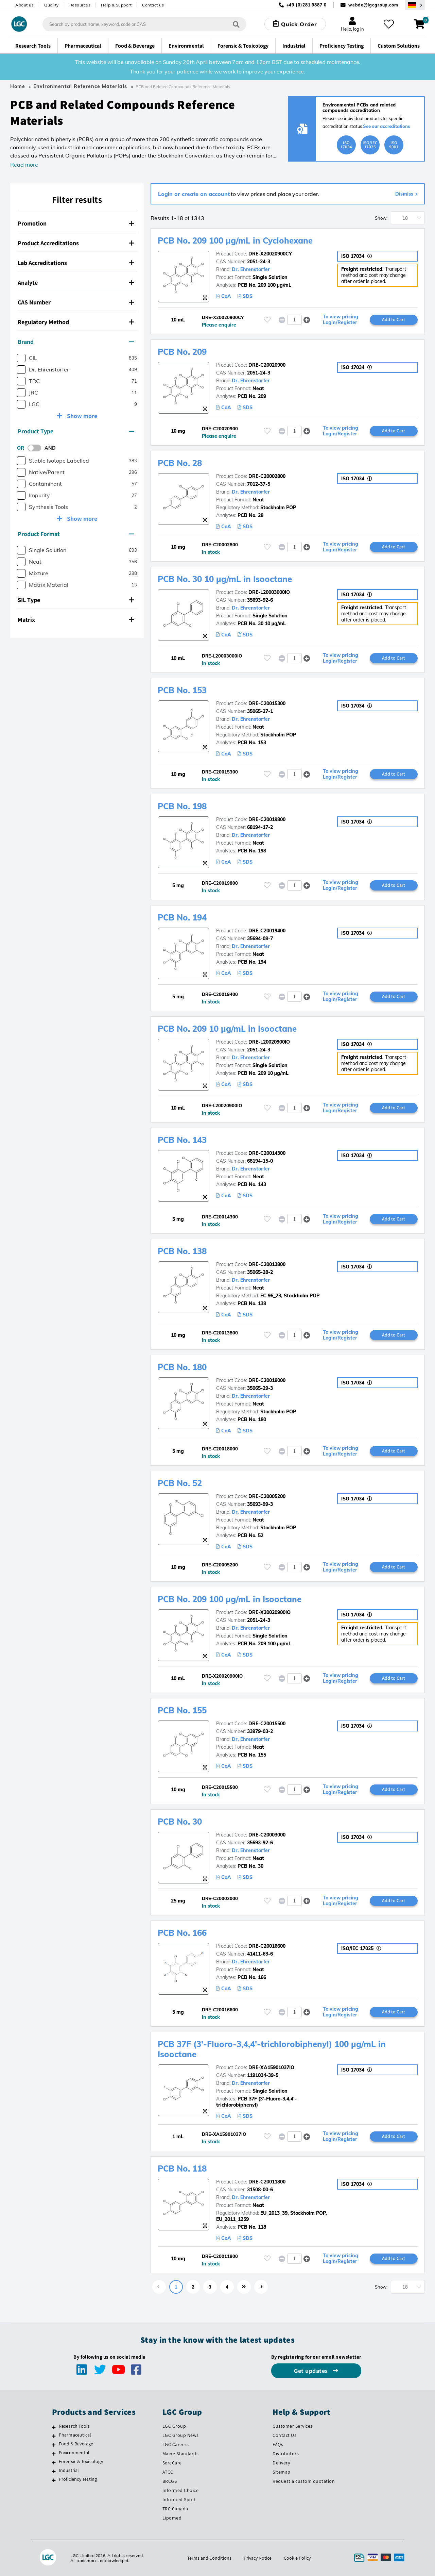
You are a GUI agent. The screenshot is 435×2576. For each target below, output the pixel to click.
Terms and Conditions (209, 2558)
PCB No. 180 (182, 1367)
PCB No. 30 (180, 1821)
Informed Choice (180, 2490)
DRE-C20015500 (266, 1724)
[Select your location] (415, 5)
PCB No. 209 (182, 352)
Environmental (74, 2452)
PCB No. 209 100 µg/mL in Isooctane (229, 1599)
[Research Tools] (54, 2427)
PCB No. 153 (182, 690)
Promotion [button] (76, 223)
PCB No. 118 (182, 2168)
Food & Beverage (76, 2444)
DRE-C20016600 (266, 1946)
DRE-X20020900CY (270, 254)
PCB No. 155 (182, 1710)
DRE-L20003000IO (269, 592)
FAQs (278, 2444)
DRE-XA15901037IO (271, 2067)
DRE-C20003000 (266, 1835)
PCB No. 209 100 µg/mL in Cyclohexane (235, 240)
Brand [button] (76, 342)
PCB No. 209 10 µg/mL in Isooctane (227, 1029)
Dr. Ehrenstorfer (251, 269)
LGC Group (174, 2426)
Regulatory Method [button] (76, 322)
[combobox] (144, 24)
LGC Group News (180, 2435)
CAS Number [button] (76, 302)
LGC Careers (175, 2444)
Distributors (286, 2453)
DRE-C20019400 (266, 931)
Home (17, 86)
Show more (81, 416)
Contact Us (284, 2435)
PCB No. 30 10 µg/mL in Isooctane (225, 579)
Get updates (311, 2371)
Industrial (69, 2470)
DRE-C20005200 (266, 1496)
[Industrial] (54, 2471)
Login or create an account (194, 193)
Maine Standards (180, 2453)
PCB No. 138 (182, 1251)
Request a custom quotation (304, 2481)
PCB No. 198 (182, 806)
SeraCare (172, 2463)
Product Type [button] (76, 431)
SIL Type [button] (76, 600)
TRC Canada (175, 2509)
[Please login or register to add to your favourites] (267, 319)
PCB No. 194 (182, 917)
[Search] (236, 24)
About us (24, 4)
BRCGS (169, 2481)
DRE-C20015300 (266, 703)
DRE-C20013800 (266, 1264)
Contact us (153, 4)
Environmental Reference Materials (80, 86)
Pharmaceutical (75, 2435)
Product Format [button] (76, 534)
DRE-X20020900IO (269, 1612)
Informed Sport (179, 2499)
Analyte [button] (76, 282)
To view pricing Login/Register (340, 320)
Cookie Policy (297, 2558)
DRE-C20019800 (266, 819)
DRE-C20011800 (266, 2182)
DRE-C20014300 (266, 1153)
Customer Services (293, 2426)
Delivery (281, 2463)
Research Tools (74, 2426)
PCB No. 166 (182, 1933)
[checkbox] (21, 358)
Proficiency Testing (78, 2479)
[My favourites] (389, 24)
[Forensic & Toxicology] (54, 2462)
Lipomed (172, 2518)
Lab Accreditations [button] (76, 263)
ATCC (167, 2472)
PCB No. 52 (180, 1483)
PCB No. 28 (180, 463)
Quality (51, 4)
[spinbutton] (294, 320)
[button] (306, 319)
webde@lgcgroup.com (373, 4)
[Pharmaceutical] (54, 2436)
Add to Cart (393, 319)
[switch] (36, 448)
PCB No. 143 (182, 1140)
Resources (80, 4)
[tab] (77, 224)
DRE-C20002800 (266, 476)
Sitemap (282, 2472)
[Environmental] (54, 2453)
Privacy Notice (258, 2558)
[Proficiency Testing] (54, 2480)
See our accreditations (386, 126)
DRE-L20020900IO (269, 1042)
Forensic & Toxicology (81, 2461)
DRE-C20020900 (266, 365)
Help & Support (116, 4)
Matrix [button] (76, 620)
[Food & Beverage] (54, 2445)
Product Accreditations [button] (76, 243)
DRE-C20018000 (266, 1380)
